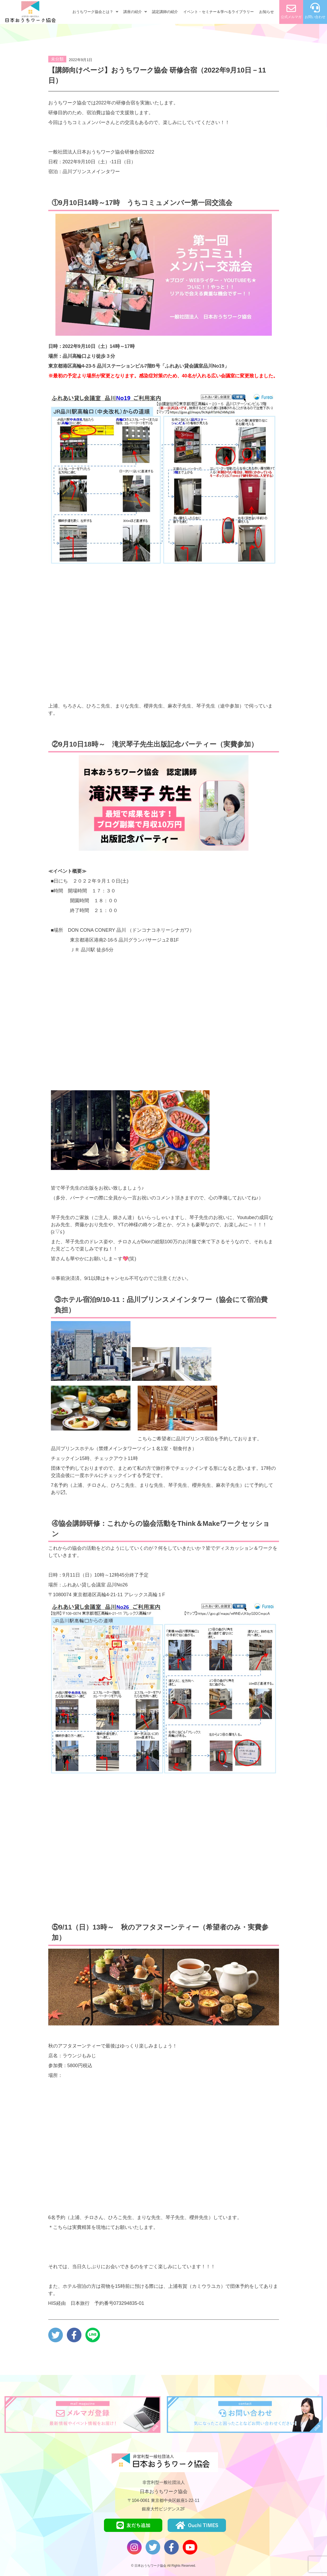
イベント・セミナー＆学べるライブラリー (218, 12)
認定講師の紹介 (165, 12)
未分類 (57, 59)
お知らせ (266, 12)
